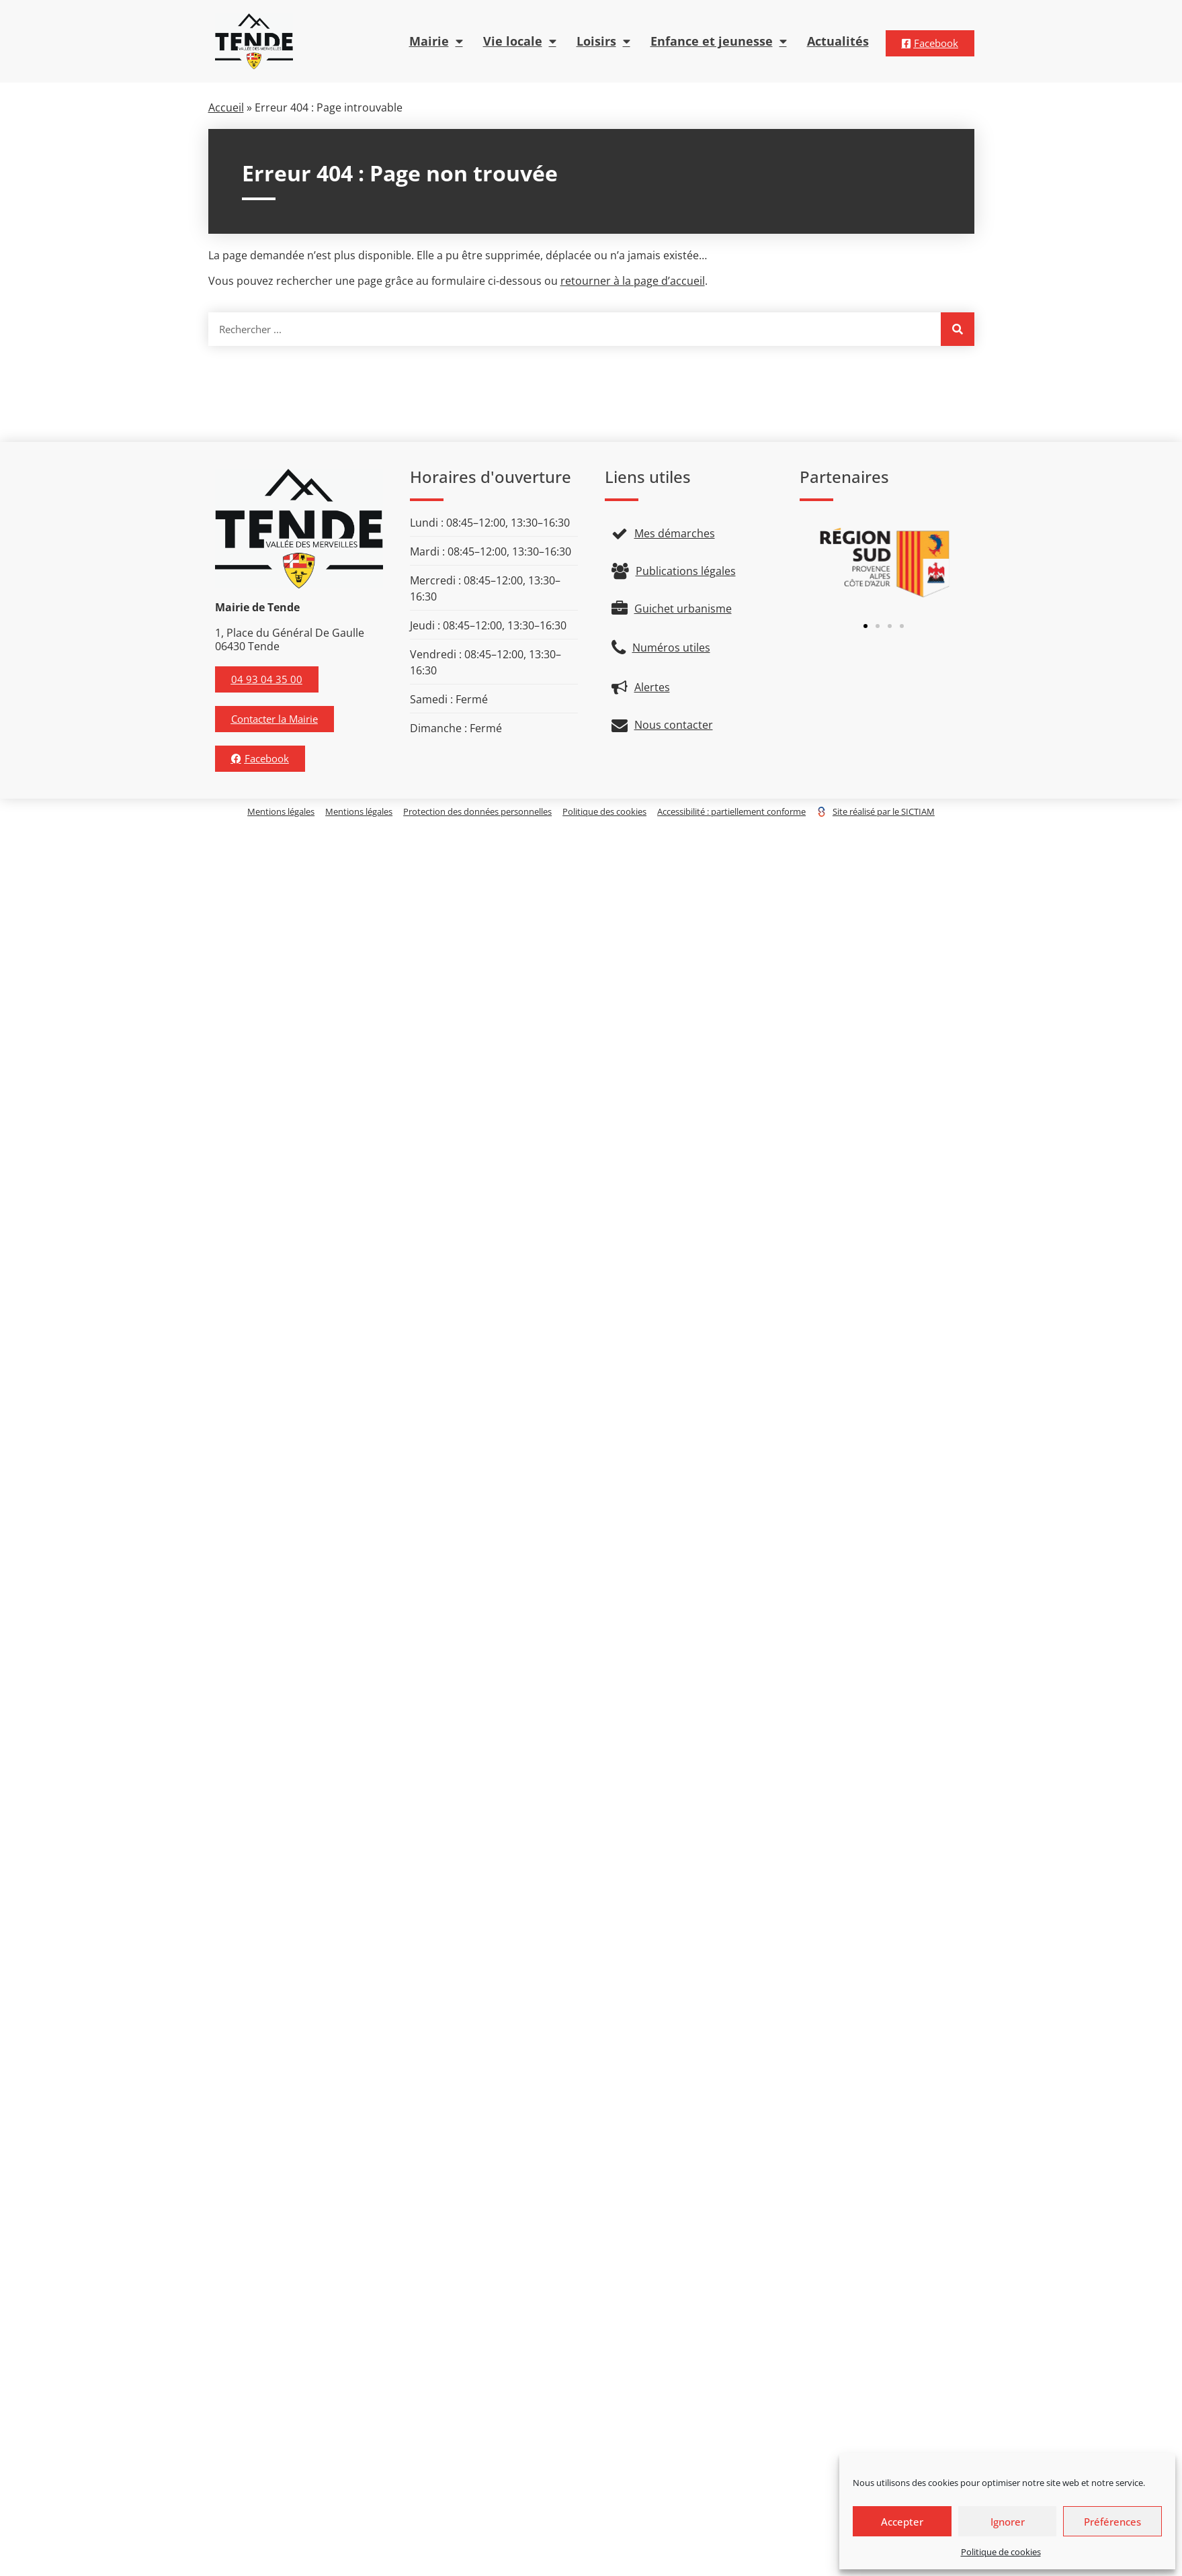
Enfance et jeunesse (718, 41)
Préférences (1112, 2521)
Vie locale (519, 41)
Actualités (838, 41)
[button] (865, 626)
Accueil (226, 107)
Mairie (436, 41)
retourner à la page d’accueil (632, 280)
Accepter (902, 2521)
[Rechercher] (957, 329)
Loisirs (603, 41)
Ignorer (1007, 2521)
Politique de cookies (1001, 2552)
